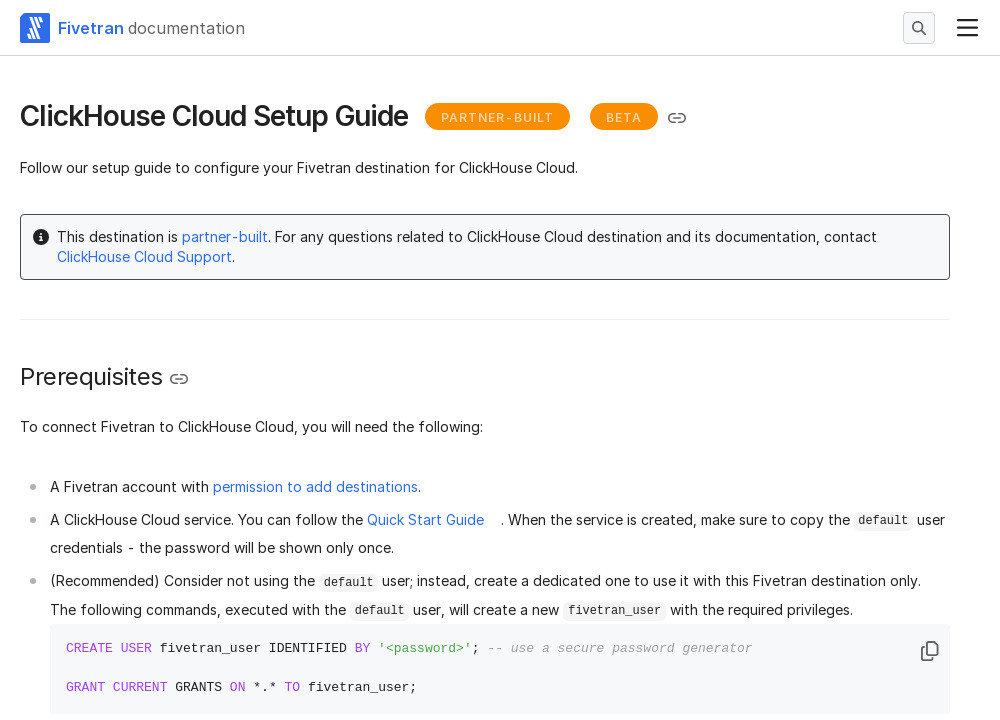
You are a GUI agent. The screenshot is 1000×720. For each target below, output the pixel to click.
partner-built (225, 236)
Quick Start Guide (425, 519)
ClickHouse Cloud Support (144, 256)
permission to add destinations (315, 486)
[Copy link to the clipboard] (677, 118)
